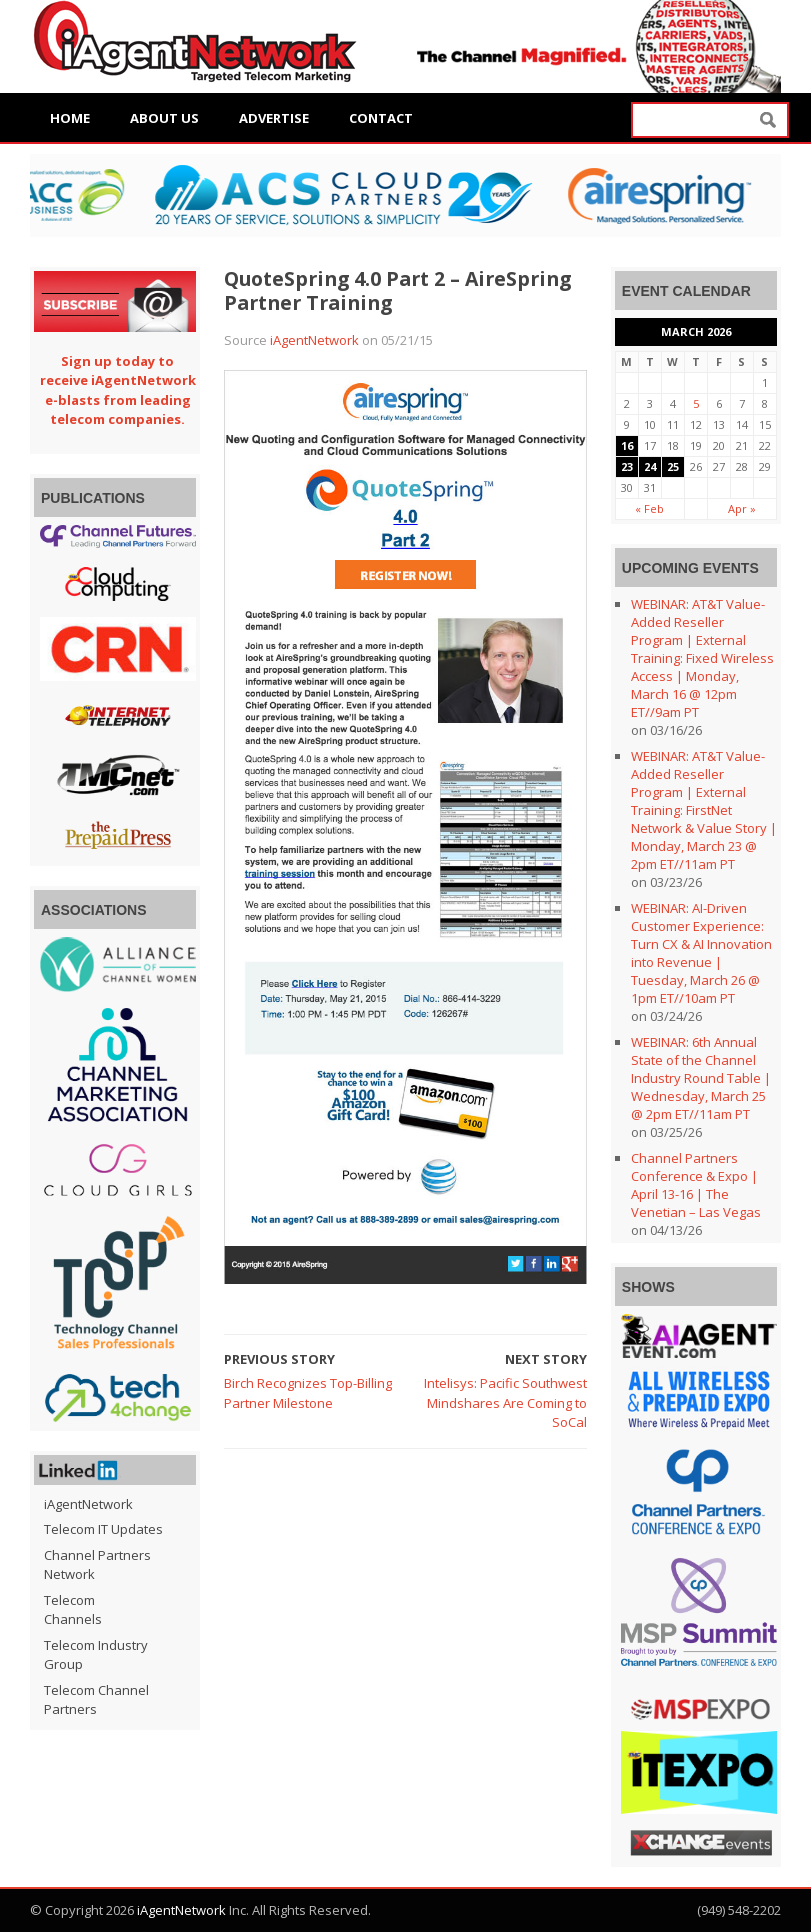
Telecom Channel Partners (96, 1700)
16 (627, 445)
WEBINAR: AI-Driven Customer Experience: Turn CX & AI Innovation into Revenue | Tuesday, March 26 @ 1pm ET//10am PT (701, 953)
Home (70, 118)
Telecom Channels (73, 1610)
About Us (164, 118)
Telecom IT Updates (103, 1529)
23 (627, 466)
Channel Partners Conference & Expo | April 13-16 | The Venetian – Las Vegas (696, 1185)
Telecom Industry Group (96, 1655)
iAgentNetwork (314, 340)
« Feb (649, 508)
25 (673, 466)
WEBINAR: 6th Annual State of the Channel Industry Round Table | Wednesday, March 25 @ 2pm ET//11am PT (701, 1078)
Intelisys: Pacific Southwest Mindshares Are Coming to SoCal (505, 1402)
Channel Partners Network (97, 1565)
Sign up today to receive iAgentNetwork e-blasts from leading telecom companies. (118, 390)
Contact (381, 118)
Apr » (742, 508)
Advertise (274, 118)
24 (650, 466)
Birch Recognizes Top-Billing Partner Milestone (308, 1393)
